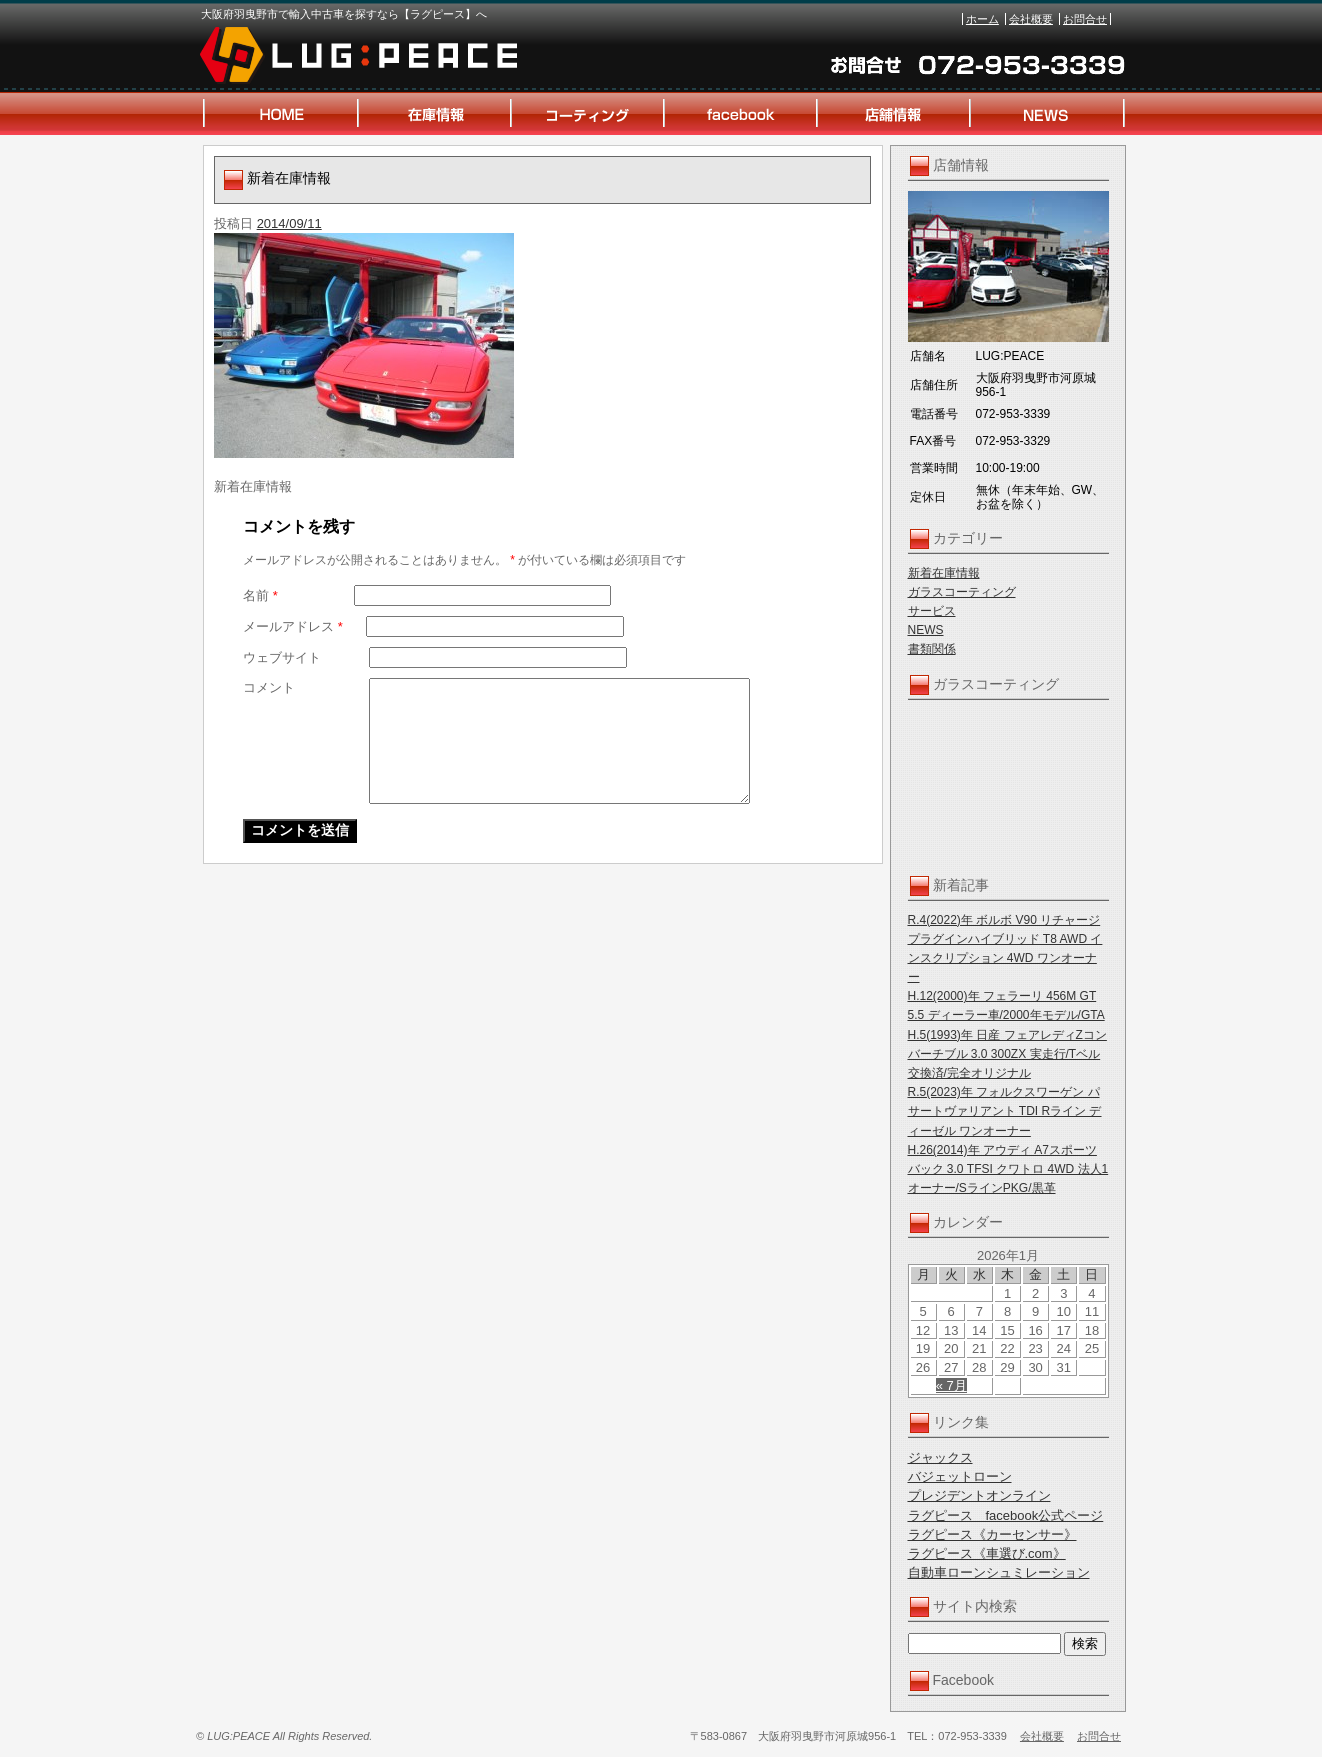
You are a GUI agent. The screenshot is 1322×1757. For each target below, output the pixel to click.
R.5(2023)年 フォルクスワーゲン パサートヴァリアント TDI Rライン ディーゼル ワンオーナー (1005, 1111)
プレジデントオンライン (979, 1495)
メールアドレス (293, 626)
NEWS (926, 630)
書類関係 (932, 649)
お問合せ (1085, 19)
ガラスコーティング (962, 592)
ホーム (982, 19)
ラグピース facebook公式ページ (1006, 1515)
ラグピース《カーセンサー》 (992, 1534)
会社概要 (1031, 19)
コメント (269, 687)
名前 (260, 595)
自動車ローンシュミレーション (999, 1572)
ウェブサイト (282, 657)
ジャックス (940, 1457)
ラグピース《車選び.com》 (987, 1553)
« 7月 (951, 1385)
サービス (932, 611)
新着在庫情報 (944, 573)
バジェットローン (960, 1476)
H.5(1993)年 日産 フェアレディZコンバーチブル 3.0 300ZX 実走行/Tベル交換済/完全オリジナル (1007, 1054)
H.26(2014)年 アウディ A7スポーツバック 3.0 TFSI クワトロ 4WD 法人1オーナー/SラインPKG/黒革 (1008, 1169)
